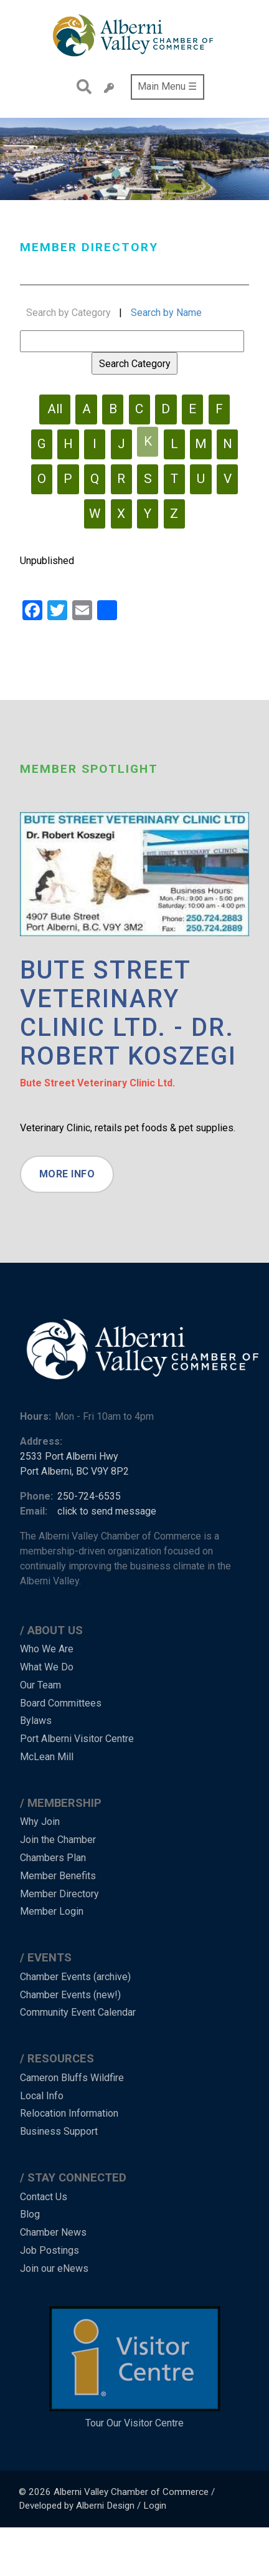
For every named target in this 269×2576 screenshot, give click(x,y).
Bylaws (36, 1720)
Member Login (51, 1911)
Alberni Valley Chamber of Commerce (131, 2491)
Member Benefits (58, 1876)
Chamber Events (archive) (75, 1977)
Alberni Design (105, 2505)
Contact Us (43, 2197)
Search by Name (166, 312)
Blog (30, 2214)
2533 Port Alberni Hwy (69, 1456)
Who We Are (46, 1649)
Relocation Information (69, 2113)
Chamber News (53, 2232)
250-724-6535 (89, 1496)
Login (154, 2505)
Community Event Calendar (78, 2012)
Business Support (59, 2131)
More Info (67, 1174)
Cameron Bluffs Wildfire (72, 2078)
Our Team (40, 1685)
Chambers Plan (53, 1858)
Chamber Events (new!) (70, 1995)
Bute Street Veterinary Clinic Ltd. (97, 1083)
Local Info (42, 2096)
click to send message (106, 1511)
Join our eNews (54, 2268)
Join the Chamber (58, 1840)
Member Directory (59, 1894)
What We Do (46, 1667)
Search (81, 86)
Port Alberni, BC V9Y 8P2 (74, 1471)
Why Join (40, 1821)
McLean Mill (46, 1757)
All (54, 408)
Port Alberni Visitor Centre (77, 1739)
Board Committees (60, 1703)
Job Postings (49, 2250)
